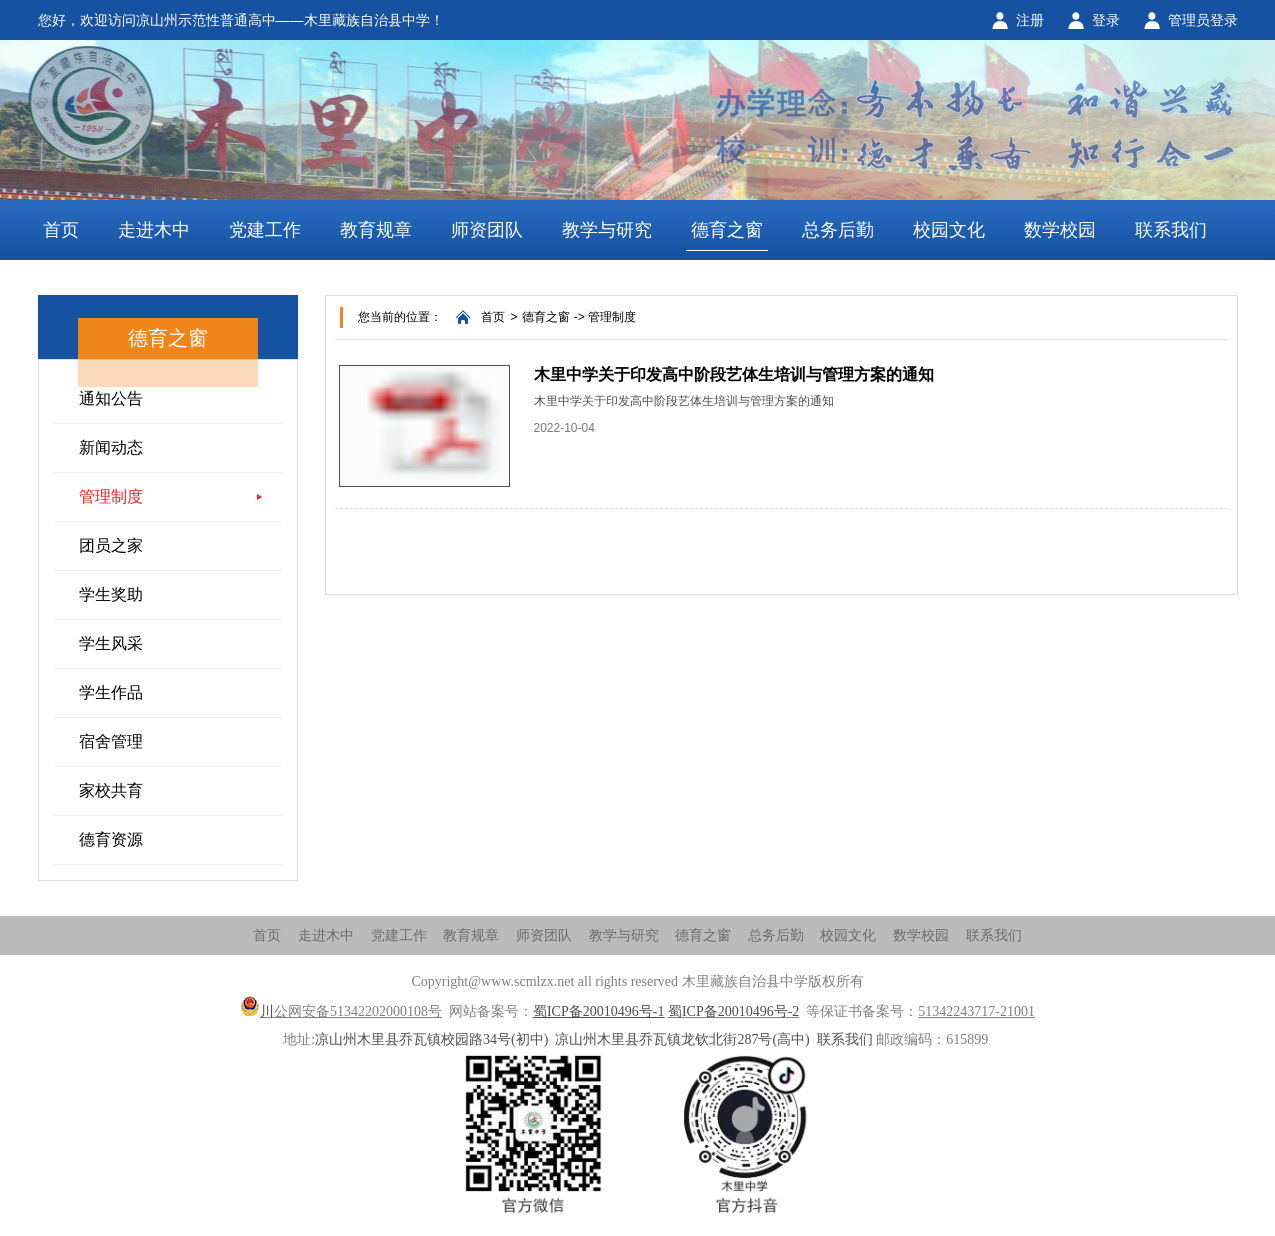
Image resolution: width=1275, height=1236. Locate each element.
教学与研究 (607, 230)
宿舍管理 (111, 741)
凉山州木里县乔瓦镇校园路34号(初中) (431, 1039)
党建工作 (265, 230)
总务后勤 (838, 230)
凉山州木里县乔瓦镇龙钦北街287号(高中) (682, 1039)
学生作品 (111, 692)
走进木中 (154, 230)
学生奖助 (111, 594)
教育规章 (376, 230)
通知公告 (111, 398)
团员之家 (111, 545)
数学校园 (1060, 230)
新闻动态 (111, 447)
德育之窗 (727, 230)
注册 (1030, 20)
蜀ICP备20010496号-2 (733, 1011)
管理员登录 (1203, 20)
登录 (1106, 20)
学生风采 (111, 643)
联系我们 (1171, 230)
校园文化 (949, 230)
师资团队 (487, 230)
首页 (61, 230)
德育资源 (111, 839)
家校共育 (111, 790)
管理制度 (111, 496)
